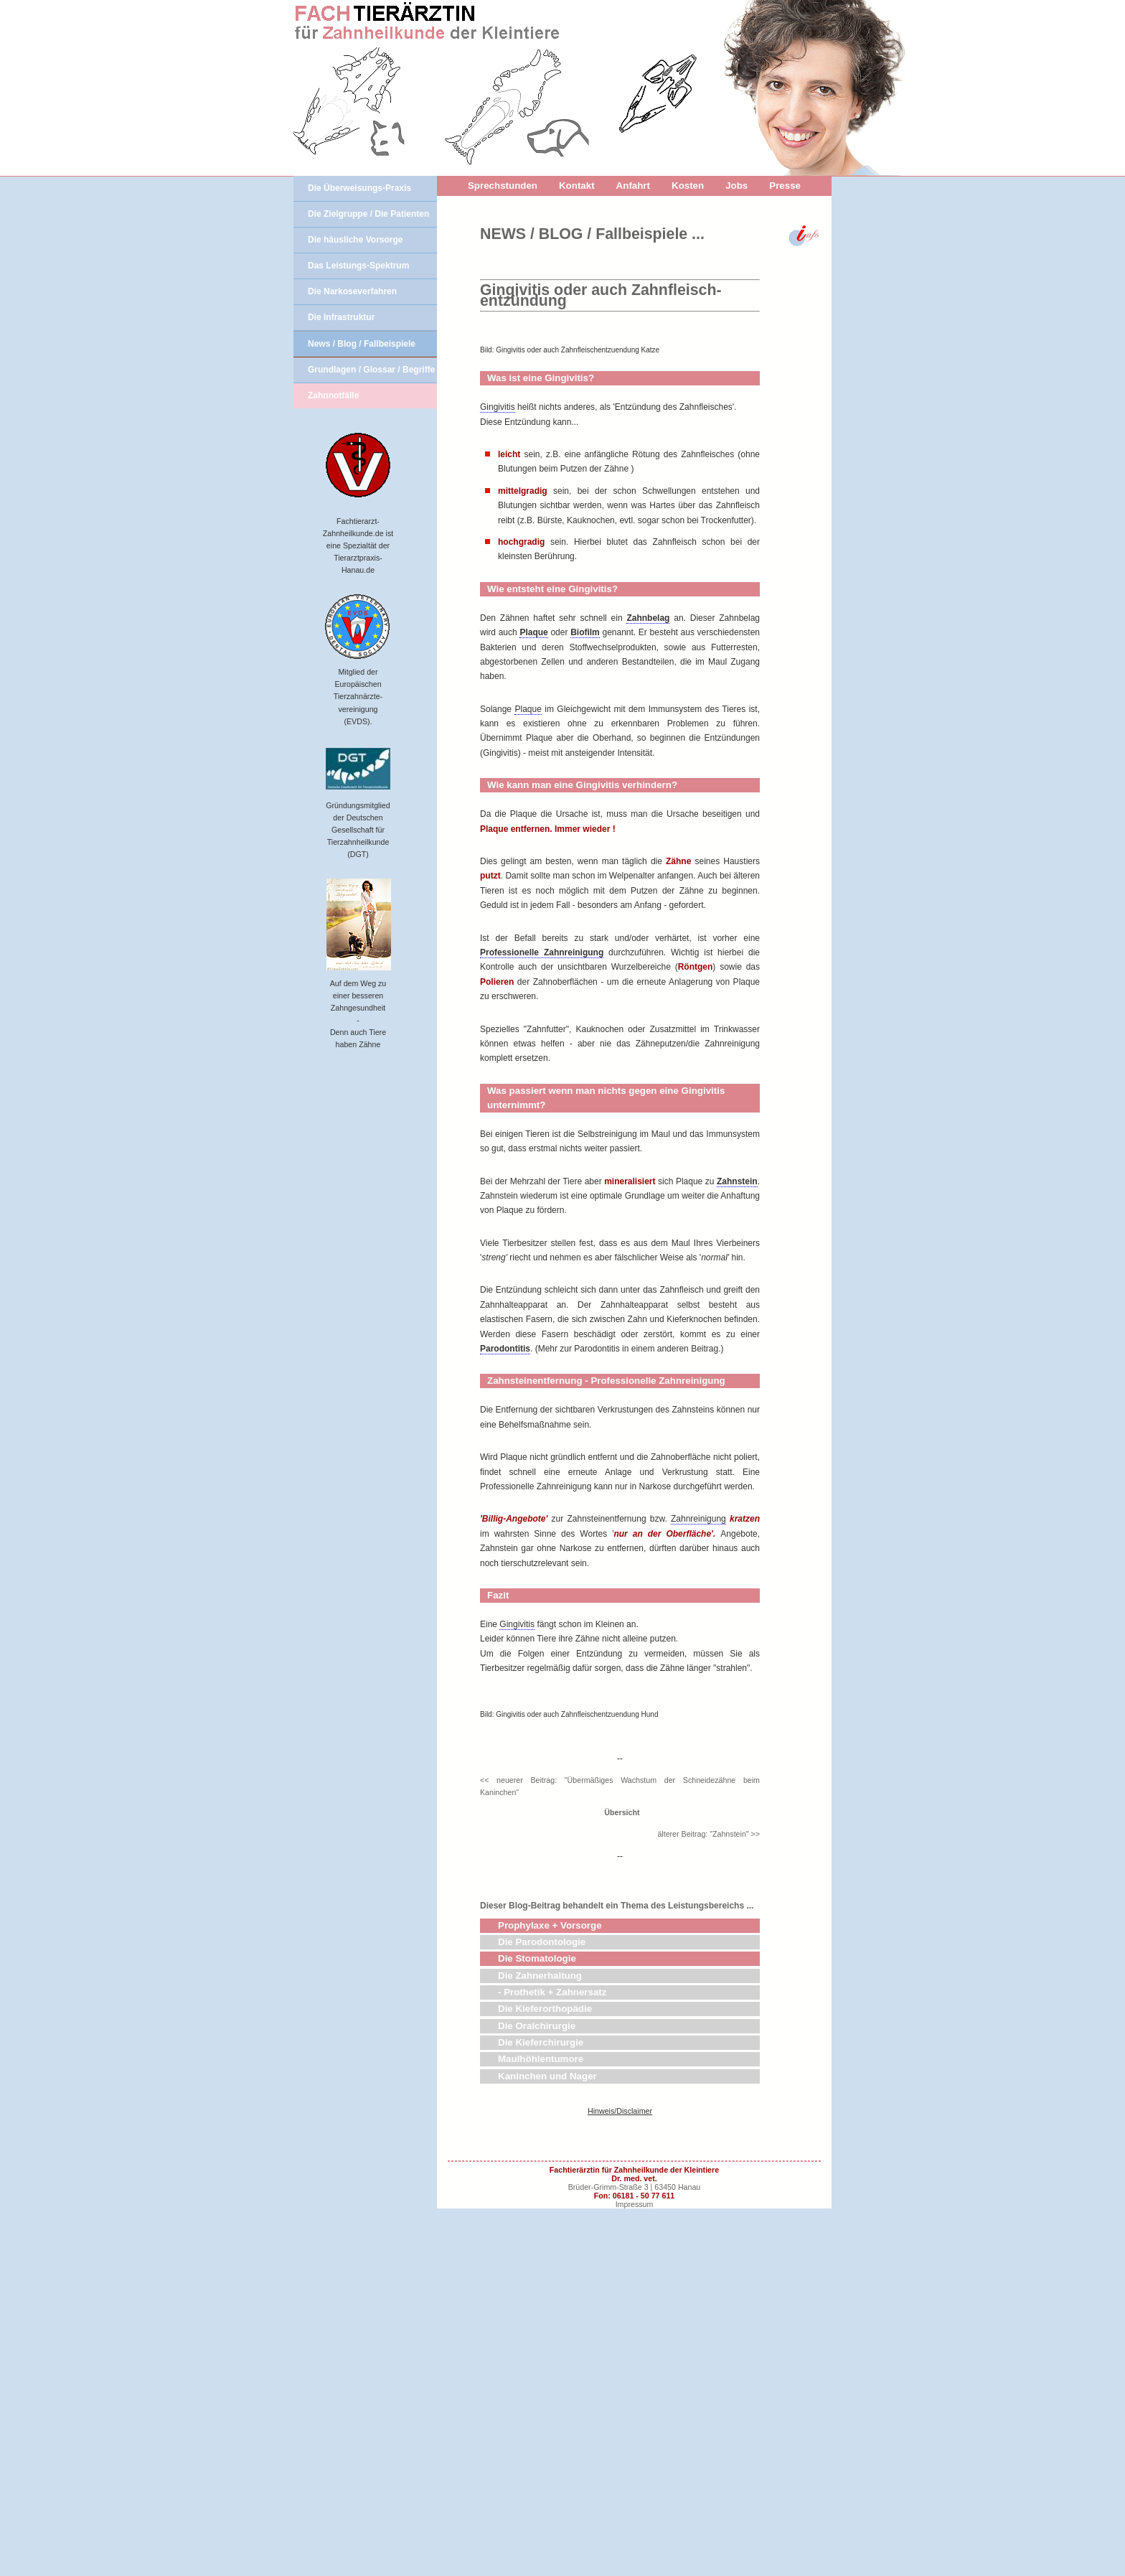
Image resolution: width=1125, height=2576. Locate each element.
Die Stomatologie (537, 2325)
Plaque (533, 838)
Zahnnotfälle (333, 395)
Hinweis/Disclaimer (620, 2478)
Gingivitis (497, 613)
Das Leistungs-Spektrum (358, 266)
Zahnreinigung (698, 1725)
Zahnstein (737, 1387)
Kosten (688, 185)
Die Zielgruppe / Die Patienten (368, 214)
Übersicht (619, 2179)
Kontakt (577, 185)
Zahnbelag (647, 824)
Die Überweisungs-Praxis (359, 188)
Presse (785, 185)
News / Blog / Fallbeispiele (361, 344)
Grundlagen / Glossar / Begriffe (371, 370)
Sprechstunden (502, 185)
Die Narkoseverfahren (352, 291)
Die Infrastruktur (341, 317)
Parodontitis (505, 1555)
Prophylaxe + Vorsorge (550, 2292)
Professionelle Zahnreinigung (541, 1158)
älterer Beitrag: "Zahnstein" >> (708, 2201)
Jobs (736, 185)
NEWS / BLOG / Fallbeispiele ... (592, 234)
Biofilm (585, 838)
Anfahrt (633, 185)
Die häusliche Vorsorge (355, 240)
